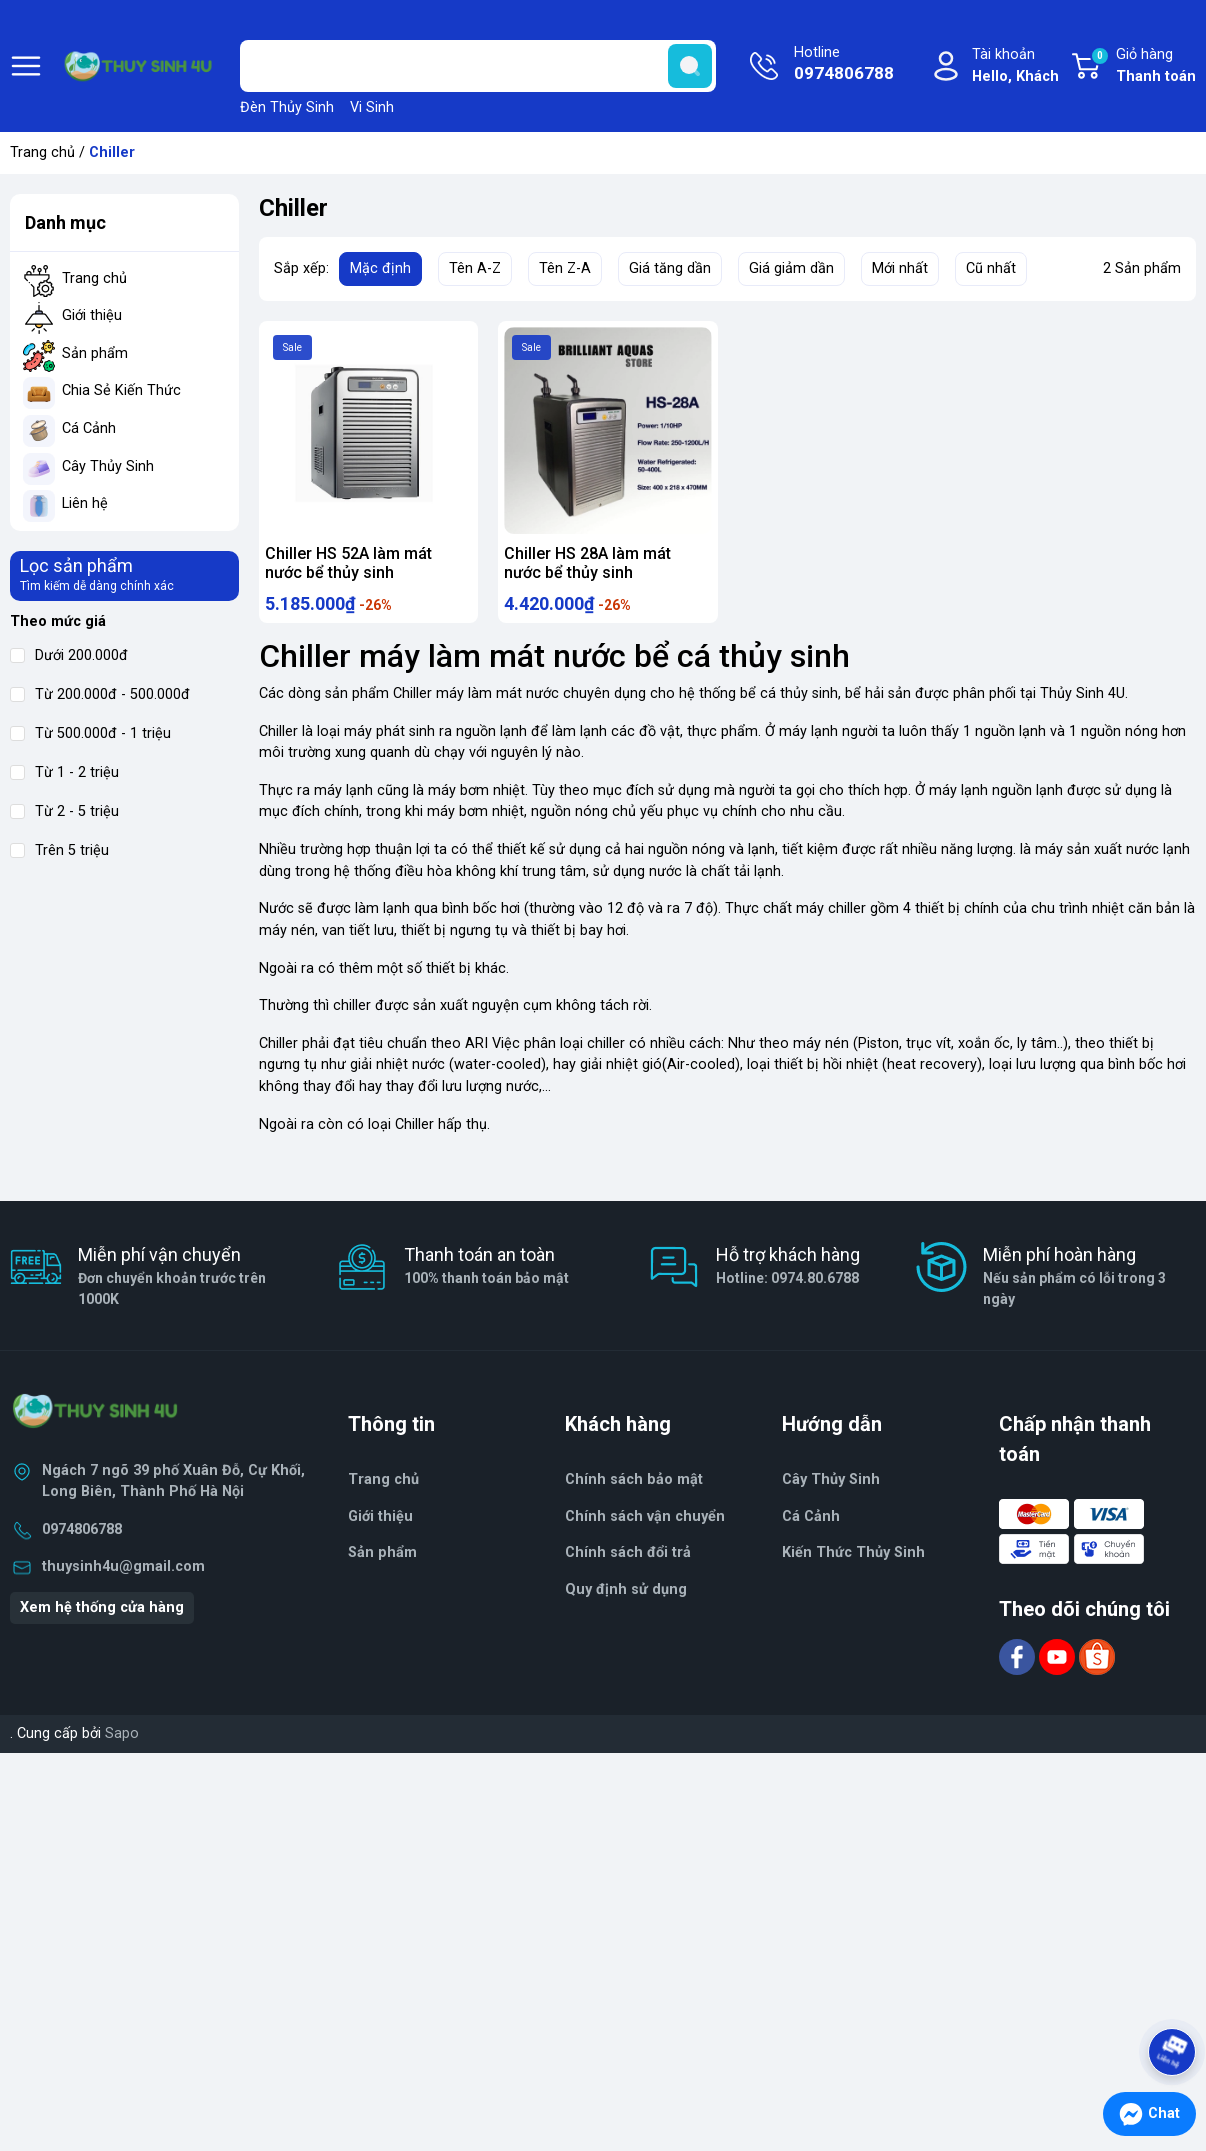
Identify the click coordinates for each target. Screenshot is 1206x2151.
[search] (690, 66)
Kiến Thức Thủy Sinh (853, 1559)
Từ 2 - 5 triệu (64, 811)
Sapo (122, 1740)
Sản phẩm (95, 353)
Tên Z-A (565, 268)
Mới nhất (900, 268)
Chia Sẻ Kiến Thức (121, 390)
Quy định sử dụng (626, 1596)
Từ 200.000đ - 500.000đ (100, 694)
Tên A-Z (475, 268)
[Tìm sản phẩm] (478, 66)
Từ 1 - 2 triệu (64, 772)
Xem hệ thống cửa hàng (102, 1614)
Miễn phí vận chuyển (185, 1284)
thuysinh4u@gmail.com (123, 1572)
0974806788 (82, 1536)
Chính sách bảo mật (634, 1486)
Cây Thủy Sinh (108, 466)
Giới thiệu (92, 315)
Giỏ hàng (1143, 67)
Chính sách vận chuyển (645, 1522)
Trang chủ (42, 152)
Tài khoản (1015, 66)
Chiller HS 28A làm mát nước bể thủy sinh (587, 563)
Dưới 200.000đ (69, 655)
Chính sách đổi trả (628, 1559)
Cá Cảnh (89, 428)
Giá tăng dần (670, 268)
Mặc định (380, 268)
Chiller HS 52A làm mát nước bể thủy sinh (348, 563)
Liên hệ (85, 503)
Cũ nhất (991, 268)
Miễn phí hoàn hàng (1090, 1284)
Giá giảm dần (791, 268)
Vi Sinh (372, 107)
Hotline (844, 65)
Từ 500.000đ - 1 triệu (90, 733)
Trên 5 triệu (59, 850)
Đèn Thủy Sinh (287, 107)
